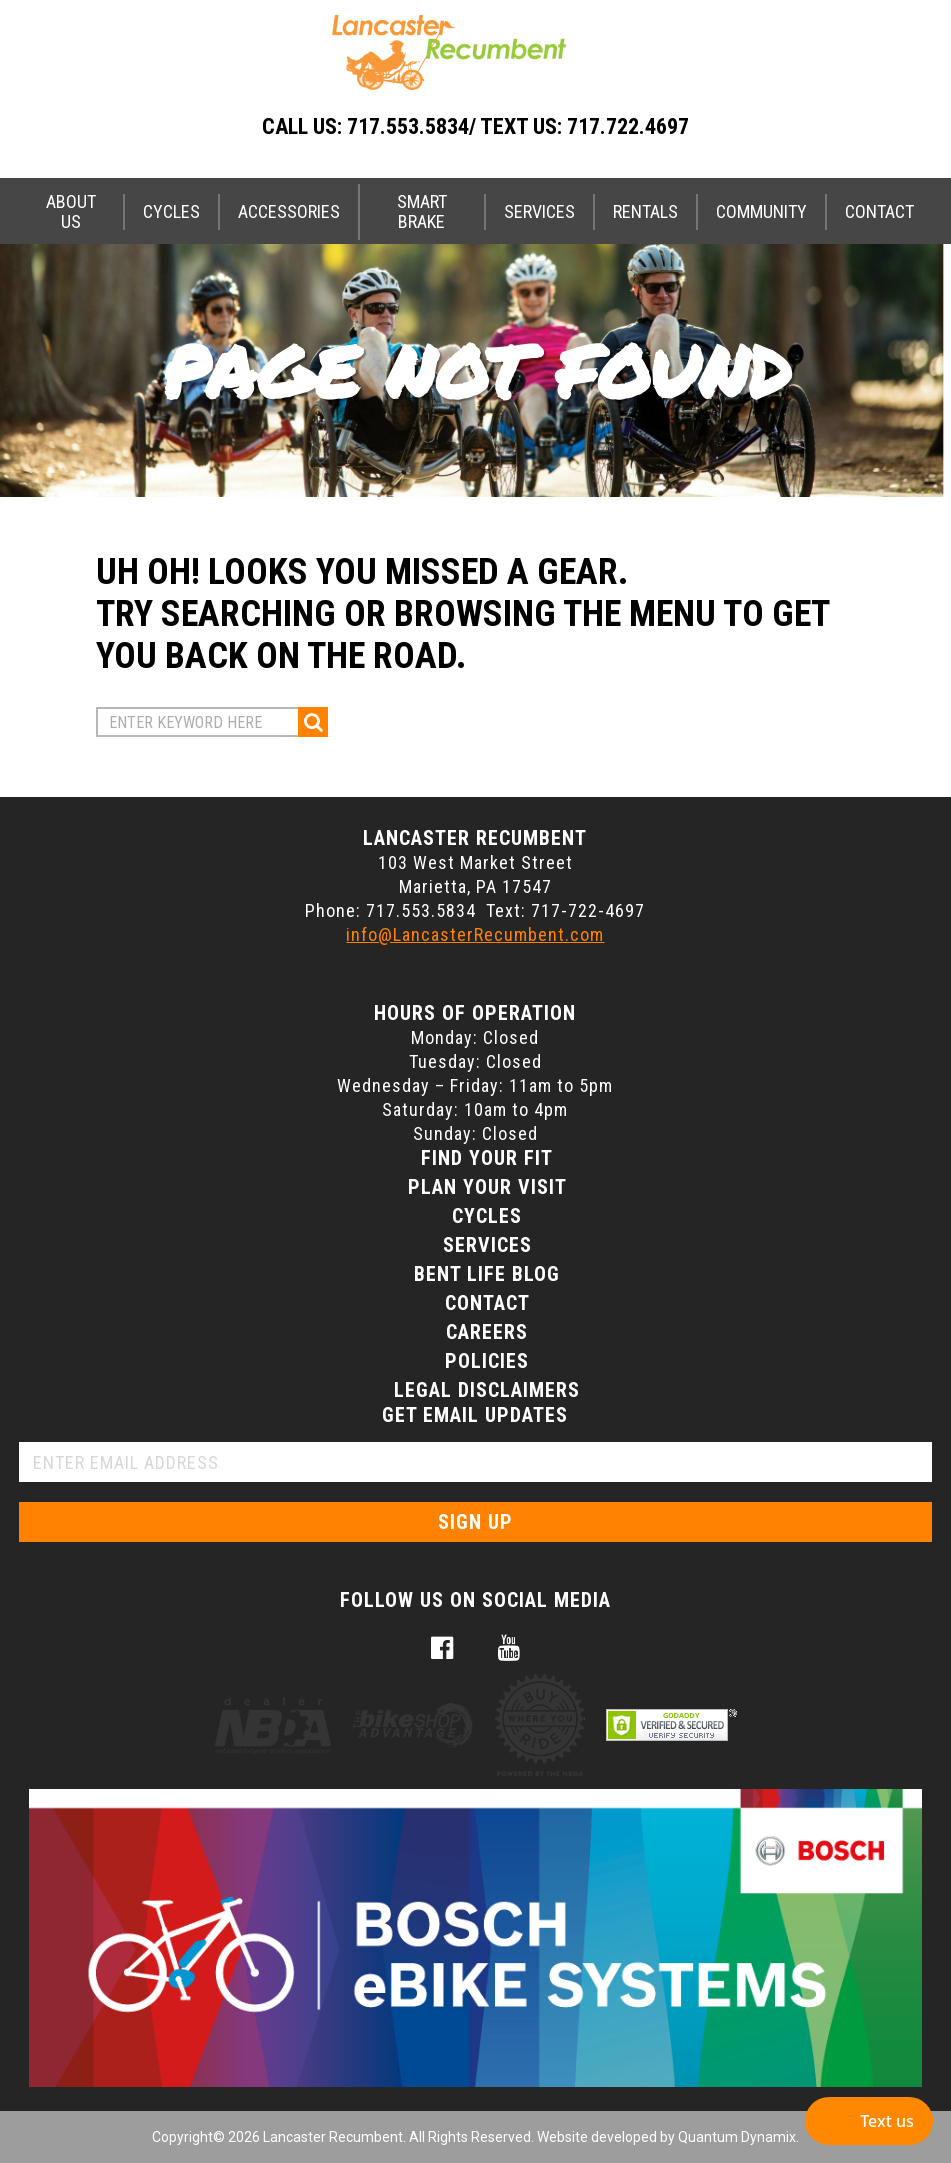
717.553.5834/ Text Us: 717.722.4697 (518, 126)
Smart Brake (422, 211)
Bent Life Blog (487, 1274)
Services (539, 211)
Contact (879, 211)
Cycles (171, 211)
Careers (487, 1332)
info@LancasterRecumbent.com (475, 934)
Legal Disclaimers (487, 1390)
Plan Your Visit (487, 1187)
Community (761, 211)
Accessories (289, 211)
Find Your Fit (487, 1158)
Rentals (645, 211)
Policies (487, 1361)
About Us (71, 211)
